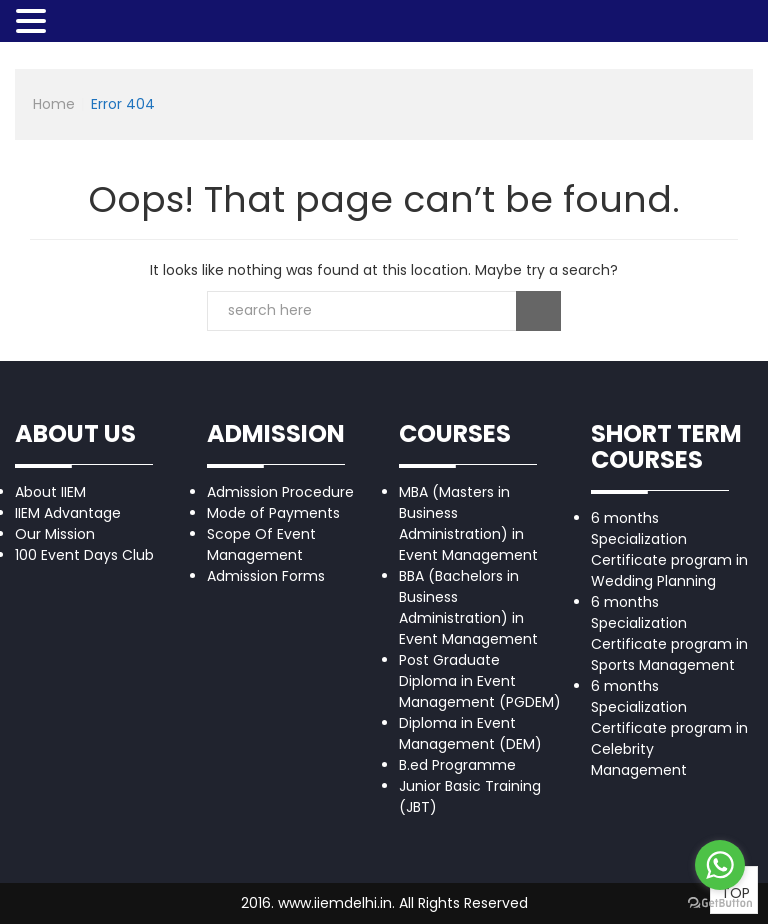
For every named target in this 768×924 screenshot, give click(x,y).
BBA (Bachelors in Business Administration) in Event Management (468, 607)
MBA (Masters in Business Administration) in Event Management (468, 523)
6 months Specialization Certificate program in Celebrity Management (669, 728)
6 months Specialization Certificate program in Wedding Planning (669, 549)
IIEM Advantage (68, 513)
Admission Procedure (280, 492)
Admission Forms (266, 576)
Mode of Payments (273, 513)
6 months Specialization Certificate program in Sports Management (669, 633)
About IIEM (50, 492)
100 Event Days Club (84, 555)
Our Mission (55, 534)
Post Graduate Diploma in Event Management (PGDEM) (480, 681)
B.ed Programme (457, 765)
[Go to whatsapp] (720, 865)
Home (54, 104)
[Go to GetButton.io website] (720, 903)
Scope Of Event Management (261, 544)
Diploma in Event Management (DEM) (470, 733)
